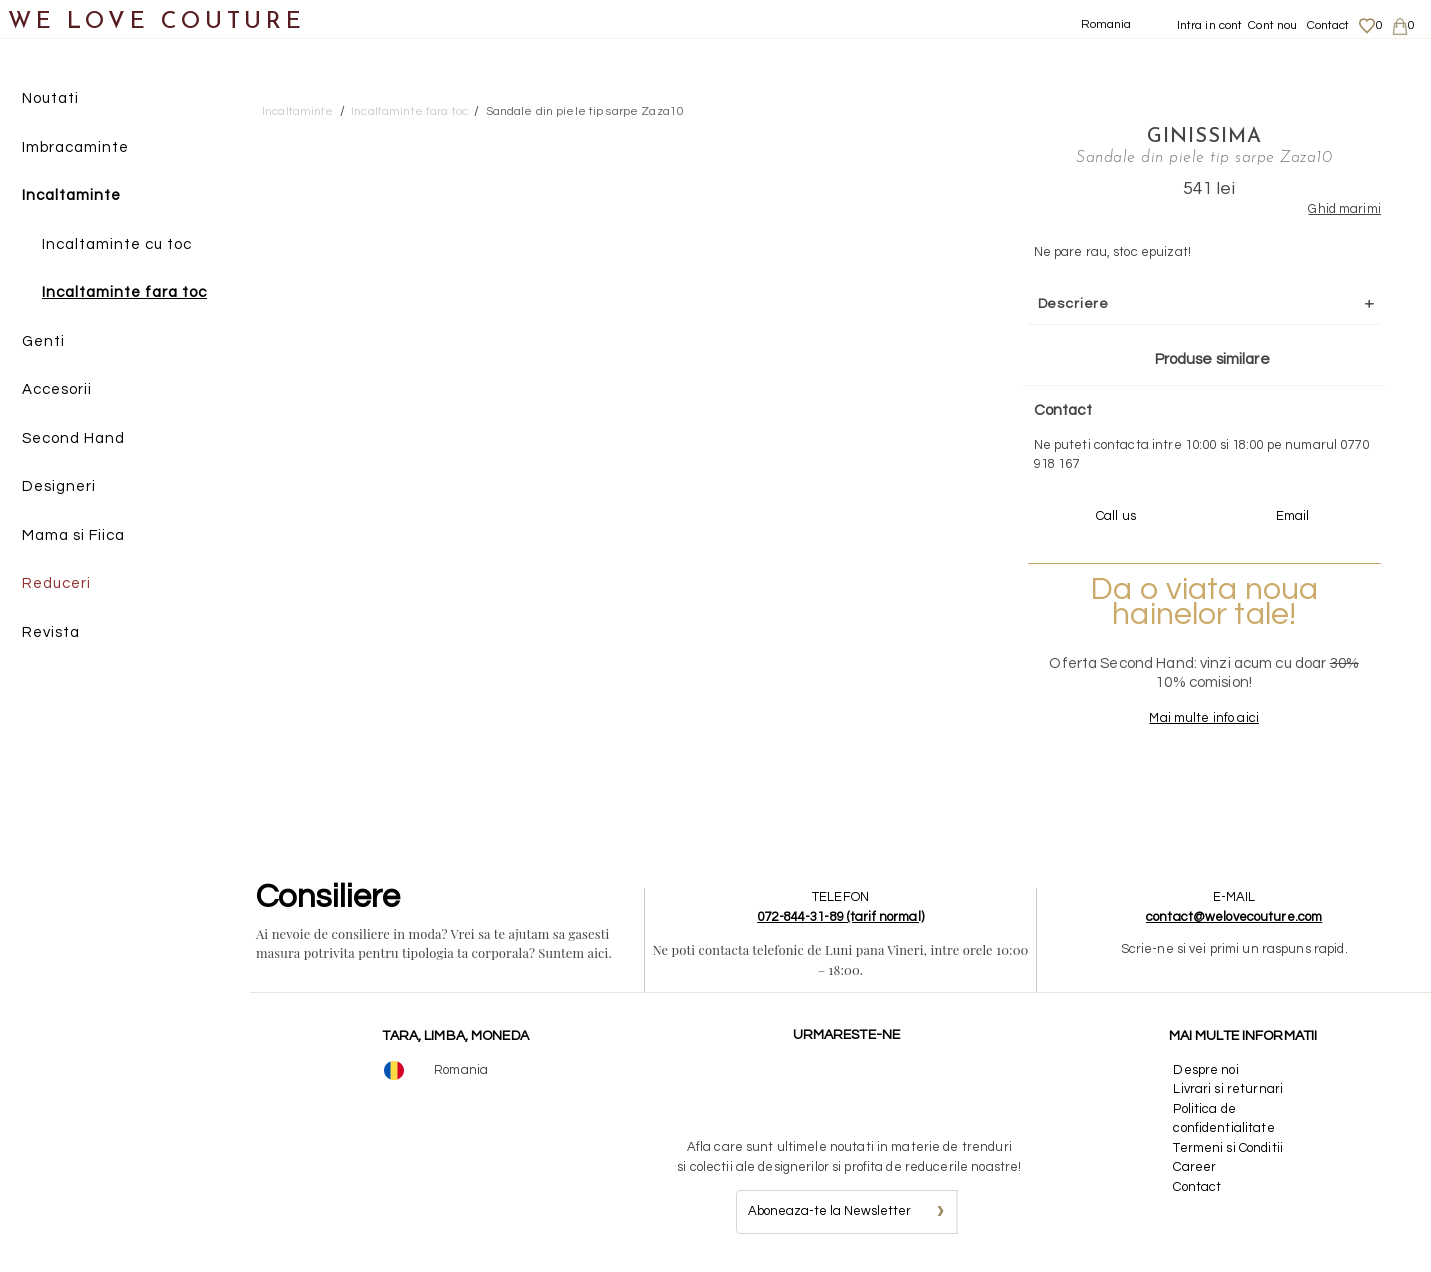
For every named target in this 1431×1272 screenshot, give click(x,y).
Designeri (59, 486)
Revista (51, 632)
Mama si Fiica (73, 535)
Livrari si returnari (1228, 1089)
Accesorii (57, 389)
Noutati (50, 98)
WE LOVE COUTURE (156, 22)
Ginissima (1204, 137)
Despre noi (1205, 1070)
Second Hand (73, 438)
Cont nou (1272, 25)
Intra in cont (1210, 25)
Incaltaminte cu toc (117, 244)
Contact (1328, 25)
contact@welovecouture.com (1234, 917)
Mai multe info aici (1203, 718)
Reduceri (56, 583)
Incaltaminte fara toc (124, 292)
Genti (43, 341)
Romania (1106, 24)
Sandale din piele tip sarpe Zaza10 (585, 111)
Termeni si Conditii (1227, 1148)
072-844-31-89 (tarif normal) (840, 917)
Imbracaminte (75, 147)
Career (1194, 1167)
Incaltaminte (71, 195)
